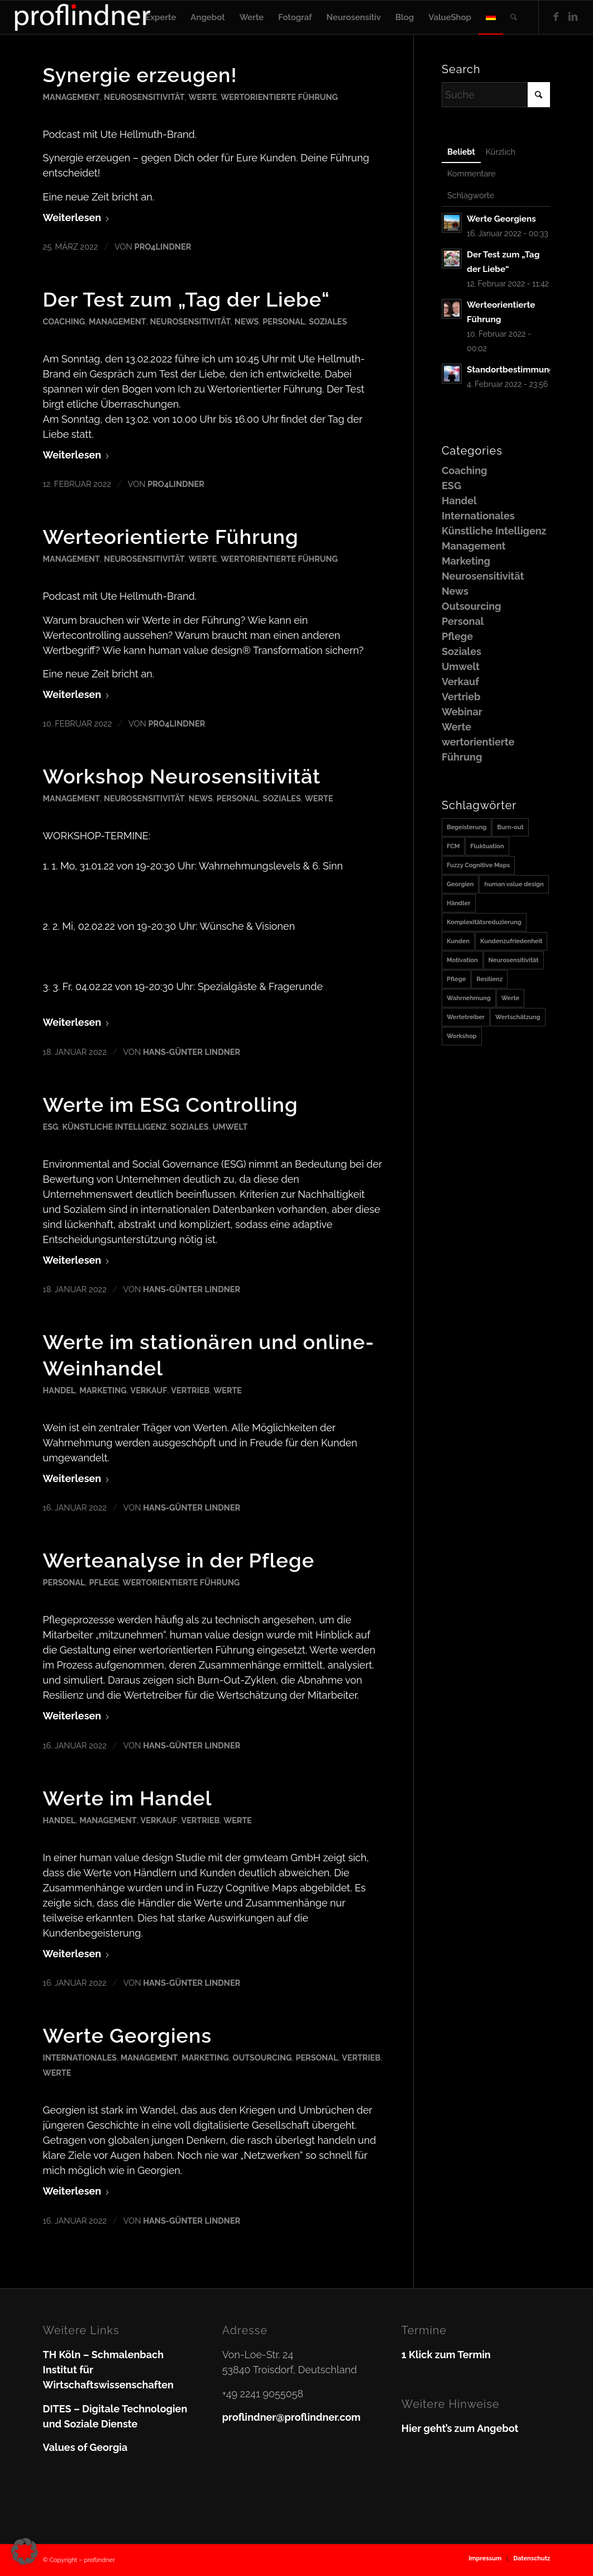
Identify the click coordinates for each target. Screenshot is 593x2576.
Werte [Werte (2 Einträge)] (510, 998)
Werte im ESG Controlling (170, 1104)
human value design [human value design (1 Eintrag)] (513, 884)
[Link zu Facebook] (556, 16)
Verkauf (149, 1390)
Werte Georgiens (127, 2035)
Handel (59, 1390)
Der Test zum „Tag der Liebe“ (186, 299)
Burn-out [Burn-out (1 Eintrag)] (510, 827)
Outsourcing (262, 2057)
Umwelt (229, 1126)
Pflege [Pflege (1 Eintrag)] (456, 979)
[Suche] (513, 17)
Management (71, 97)
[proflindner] (83, 17)
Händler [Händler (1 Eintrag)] (459, 903)
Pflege (103, 1582)
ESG (51, 1126)
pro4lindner (163, 246)
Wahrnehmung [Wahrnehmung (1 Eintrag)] (469, 998)
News (247, 321)
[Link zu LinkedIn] (573, 16)
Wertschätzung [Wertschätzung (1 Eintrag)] (518, 1017)
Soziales (328, 321)
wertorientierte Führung (279, 97)
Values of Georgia (85, 2447)
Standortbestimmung (510, 370)
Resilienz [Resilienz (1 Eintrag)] (489, 979)
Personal (283, 321)
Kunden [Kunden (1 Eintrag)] (458, 941)
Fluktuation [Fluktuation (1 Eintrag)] (487, 846)
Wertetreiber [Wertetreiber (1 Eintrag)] (466, 1017)
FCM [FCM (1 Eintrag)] (453, 846)
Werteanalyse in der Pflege (179, 1560)
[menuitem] (160, 17)
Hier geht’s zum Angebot (460, 2428)
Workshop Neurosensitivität (182, 776)
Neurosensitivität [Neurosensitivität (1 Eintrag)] (514, 960)
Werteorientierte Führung (171, 536)
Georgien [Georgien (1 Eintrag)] (460, 884)
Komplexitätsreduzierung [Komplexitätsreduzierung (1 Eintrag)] (484, 922)
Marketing (102, 1390)
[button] (24, 2551)
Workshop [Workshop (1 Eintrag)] (462, 1036)
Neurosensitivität (144, 97)
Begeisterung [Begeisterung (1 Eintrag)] (466, 827)
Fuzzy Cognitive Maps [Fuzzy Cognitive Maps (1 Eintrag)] (478, 865)
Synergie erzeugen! (140, 75)
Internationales (80, 2057)
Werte (202, 97)
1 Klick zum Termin (446, 2354)
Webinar (462, 712)
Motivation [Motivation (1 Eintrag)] (462, 960)
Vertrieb (190, 1390)
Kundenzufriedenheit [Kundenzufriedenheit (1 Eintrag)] (511, 941)
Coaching (64, 321)
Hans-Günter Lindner (191, 1052)
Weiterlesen (77, 217)
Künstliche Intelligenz (114, 1126)
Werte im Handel (127, 1798)
